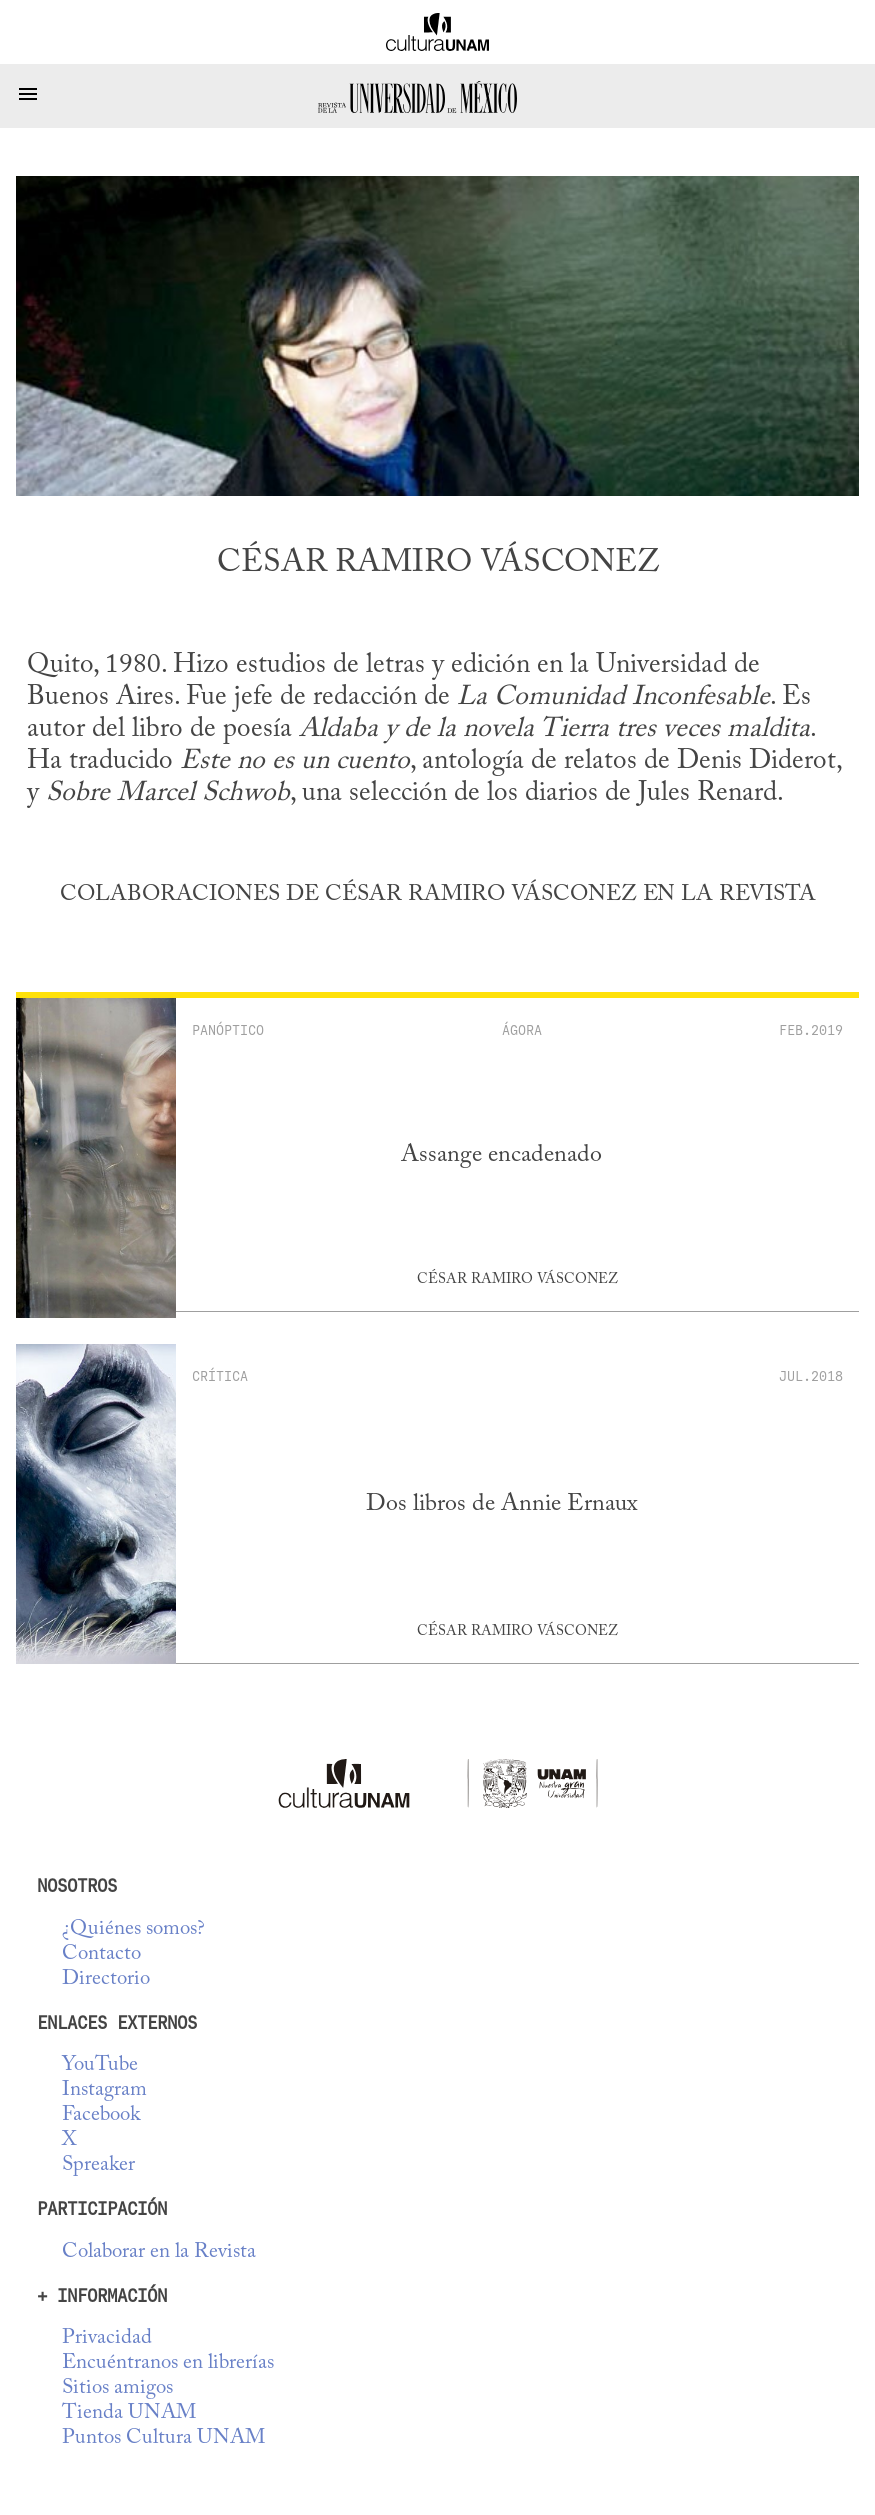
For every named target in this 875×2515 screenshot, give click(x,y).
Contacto (101, 1954)
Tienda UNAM (129, 2413)
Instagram (104, 2090)
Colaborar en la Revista (159, 2252)
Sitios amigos (117, 2388)
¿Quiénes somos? (133, 1929)
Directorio (106, 1979)
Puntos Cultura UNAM (163, 2438)
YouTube (100, 2065)
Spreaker (98, 2165)
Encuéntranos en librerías (168, 2363)
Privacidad (107, 2338)
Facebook (101, 2115)
